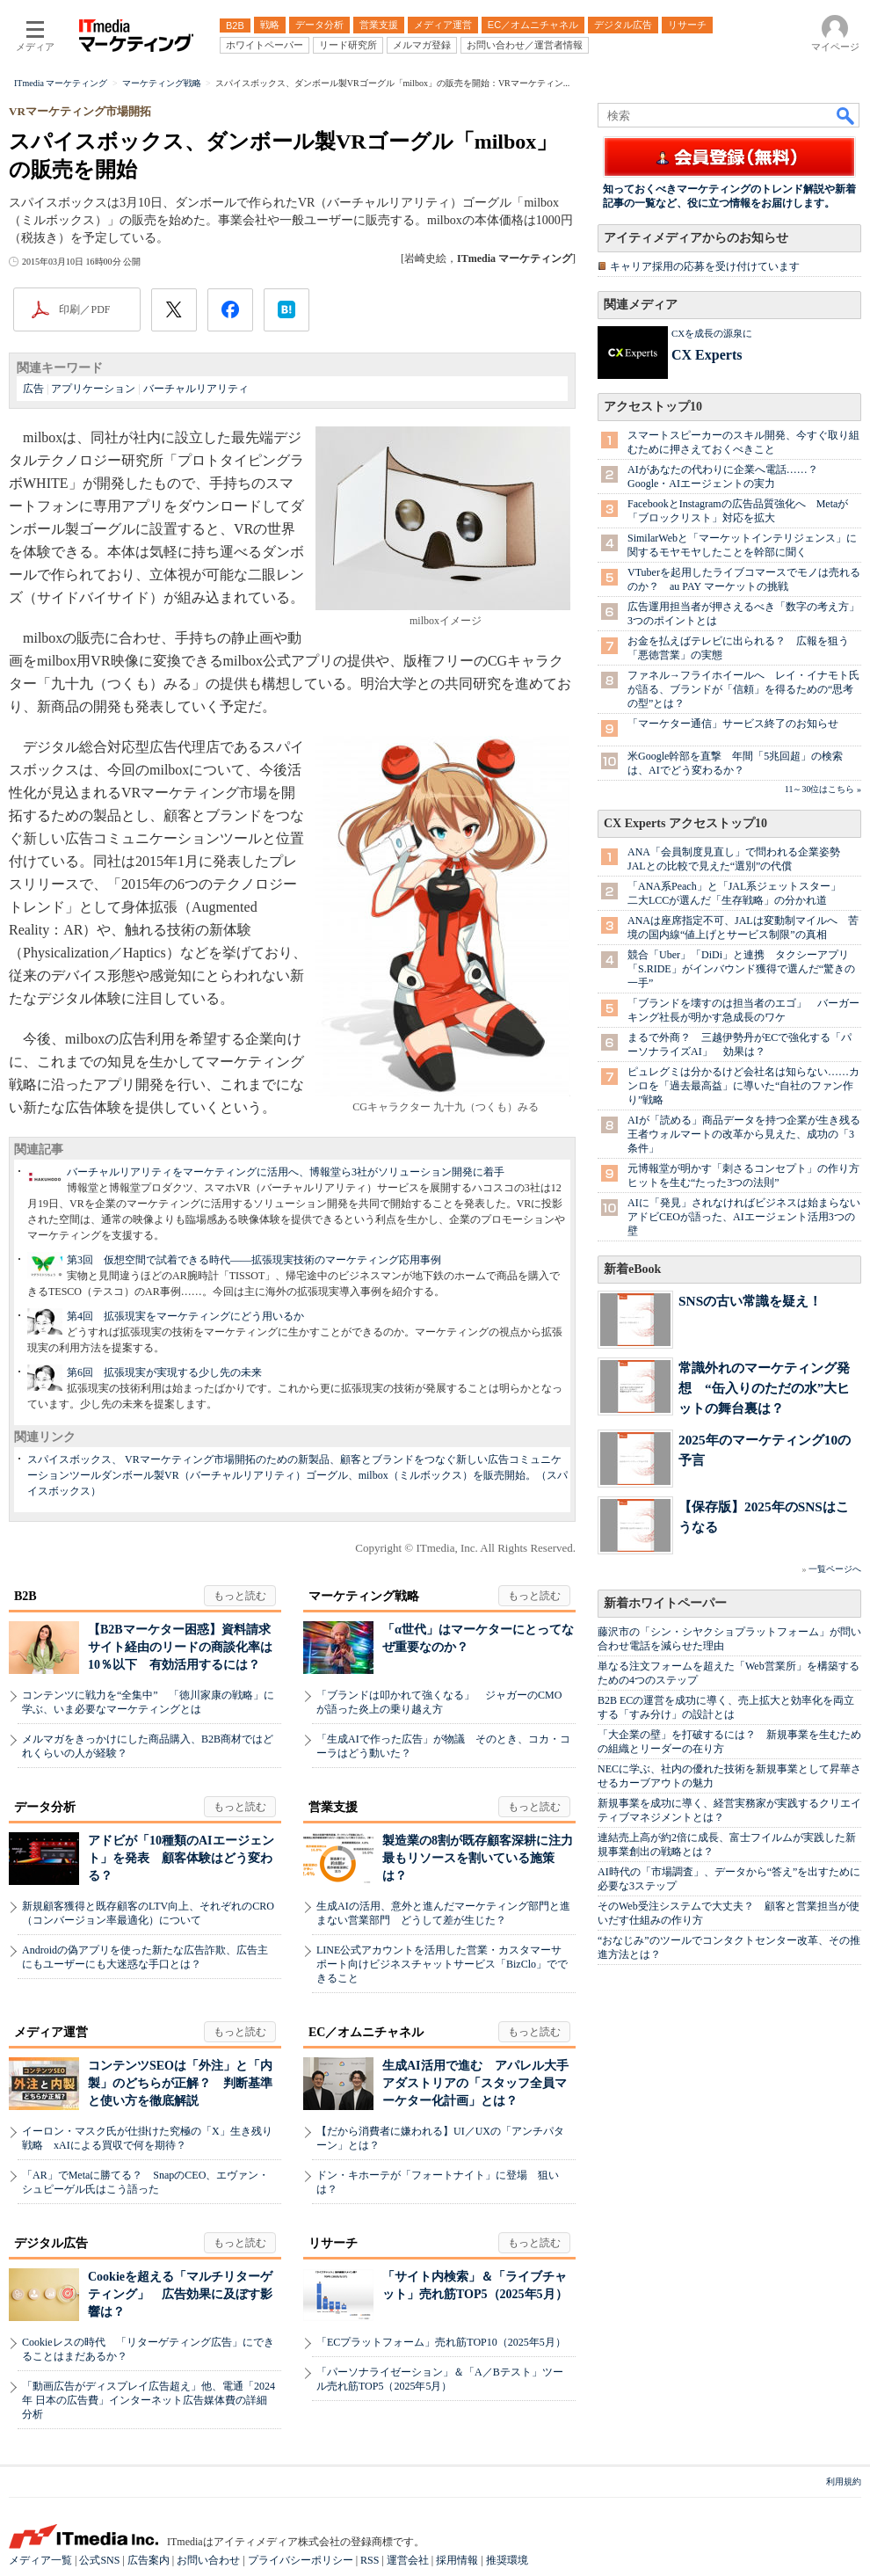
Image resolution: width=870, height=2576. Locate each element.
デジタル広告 (51, 2243)
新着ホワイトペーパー (665, 1603)
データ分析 (45, 1807)
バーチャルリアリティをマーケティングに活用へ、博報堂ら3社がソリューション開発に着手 (285, 1172)
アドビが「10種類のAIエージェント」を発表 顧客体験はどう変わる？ (181, 1858)
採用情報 (457, 2560)
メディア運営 (51, 2032)
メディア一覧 (40, 2560)
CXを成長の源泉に (711, 333)
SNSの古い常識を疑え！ (750, 1300)
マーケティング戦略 (363, 1596)
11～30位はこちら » (823, 789)
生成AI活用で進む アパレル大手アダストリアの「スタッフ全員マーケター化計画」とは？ (475, 2083)
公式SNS (99, 2560)
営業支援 (333, 1807)
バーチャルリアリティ (196, 388)
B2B (25, 1596)
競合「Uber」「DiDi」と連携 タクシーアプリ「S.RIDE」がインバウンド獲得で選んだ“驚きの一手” (741, 969)
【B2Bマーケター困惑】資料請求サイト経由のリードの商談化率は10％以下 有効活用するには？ (180, 1647)
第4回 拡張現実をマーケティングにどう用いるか (185, 1316)
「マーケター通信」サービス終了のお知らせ (732, 723)
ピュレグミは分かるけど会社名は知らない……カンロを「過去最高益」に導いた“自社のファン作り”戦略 (743, 1086)
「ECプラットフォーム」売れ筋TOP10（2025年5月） (441, 2342)
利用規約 (843, 2481)
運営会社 (408, 2560)
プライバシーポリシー (300, 2560)
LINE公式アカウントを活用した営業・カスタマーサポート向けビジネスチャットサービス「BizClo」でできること (442, 1964)
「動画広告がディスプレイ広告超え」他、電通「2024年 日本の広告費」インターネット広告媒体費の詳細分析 (148, 2400)
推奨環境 (507, 2560)
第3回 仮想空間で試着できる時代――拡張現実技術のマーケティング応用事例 (254, 1260)
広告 (33, 388)
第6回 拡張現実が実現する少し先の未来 (164, 1372)
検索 (846, 115)
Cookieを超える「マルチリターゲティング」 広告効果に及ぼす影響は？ (180, 2294)
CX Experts (706, 354)
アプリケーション (93, 388)
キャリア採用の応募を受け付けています (705, 266)
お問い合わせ (208, 2560)
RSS (369, 2560)
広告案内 (148, 2560)
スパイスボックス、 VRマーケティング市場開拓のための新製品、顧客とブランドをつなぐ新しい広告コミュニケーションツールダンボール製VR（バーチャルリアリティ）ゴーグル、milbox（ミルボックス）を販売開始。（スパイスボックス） (297, 1475)
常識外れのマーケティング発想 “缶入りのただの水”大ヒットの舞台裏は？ (764, 1387)
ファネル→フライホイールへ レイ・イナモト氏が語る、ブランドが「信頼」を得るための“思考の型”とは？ (743, 689)
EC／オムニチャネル (366, 2032)
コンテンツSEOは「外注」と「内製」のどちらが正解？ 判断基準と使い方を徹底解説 (180, 2083)
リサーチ (333, 2243)
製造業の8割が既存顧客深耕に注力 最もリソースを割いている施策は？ (483, 1858)
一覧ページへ (834, 1569)
